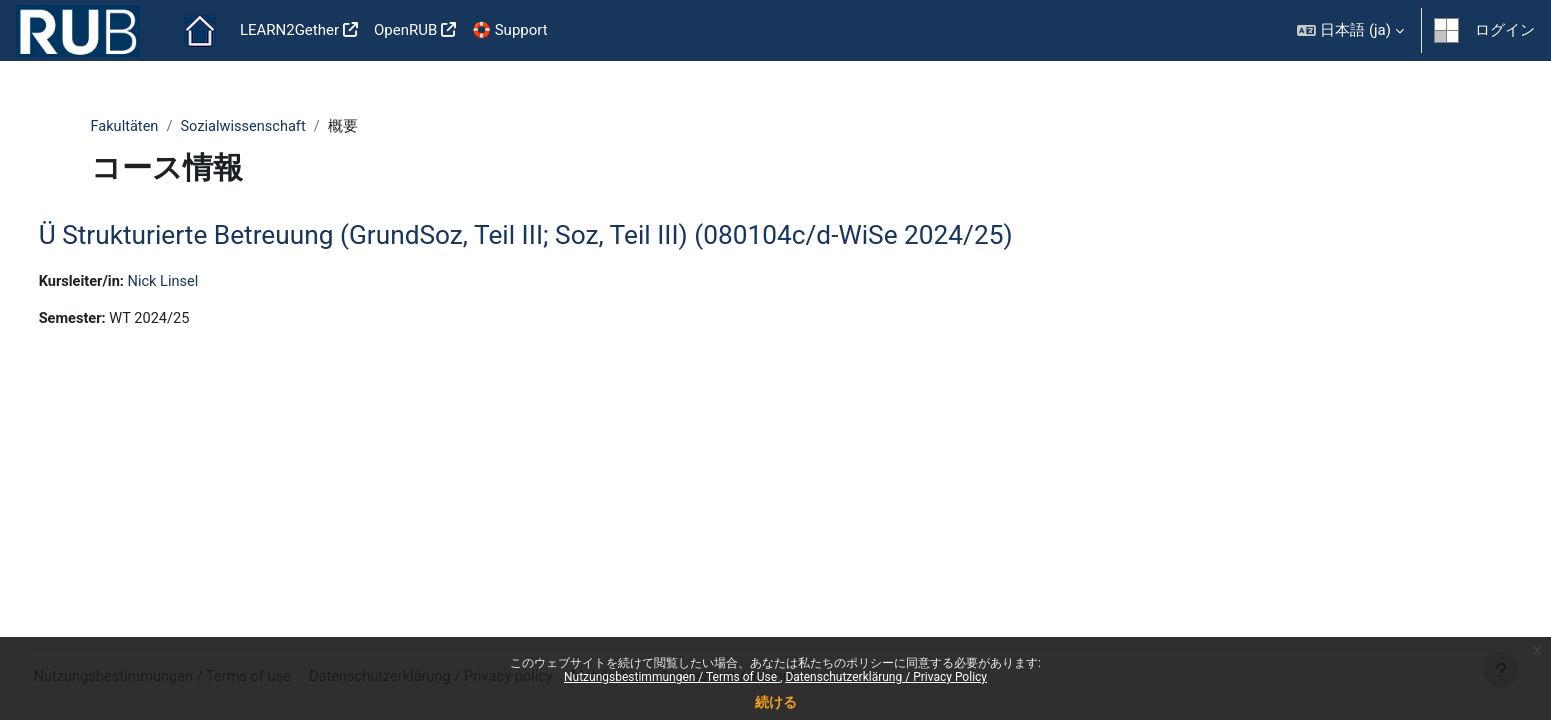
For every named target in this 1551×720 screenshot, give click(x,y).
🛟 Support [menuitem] (509, 30)
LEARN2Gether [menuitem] (289, 30)
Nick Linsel (204, 283)
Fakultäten (126, 127)
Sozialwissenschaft (247, 127)
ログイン (1505, 30)
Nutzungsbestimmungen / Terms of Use (672, 677)
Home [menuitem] (200, 31)
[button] (1350, 30)
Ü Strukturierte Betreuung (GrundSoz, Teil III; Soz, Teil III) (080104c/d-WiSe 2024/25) (563, 236)
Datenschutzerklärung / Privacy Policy (886, 677)
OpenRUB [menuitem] (405, 30)
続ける (776, 702)
